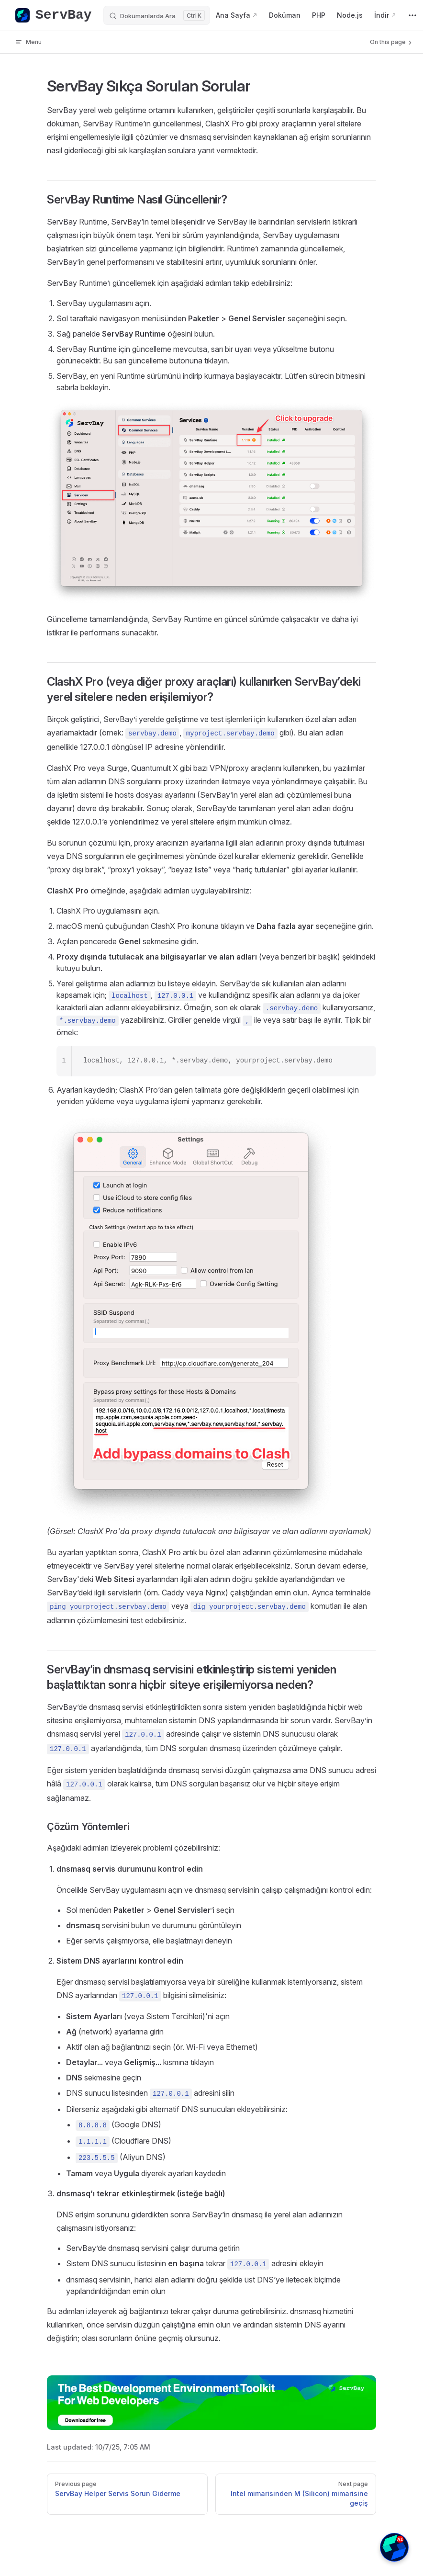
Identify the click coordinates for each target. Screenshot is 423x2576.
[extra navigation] (412, 15)
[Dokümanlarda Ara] (156, 15)
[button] (394, 2547)
